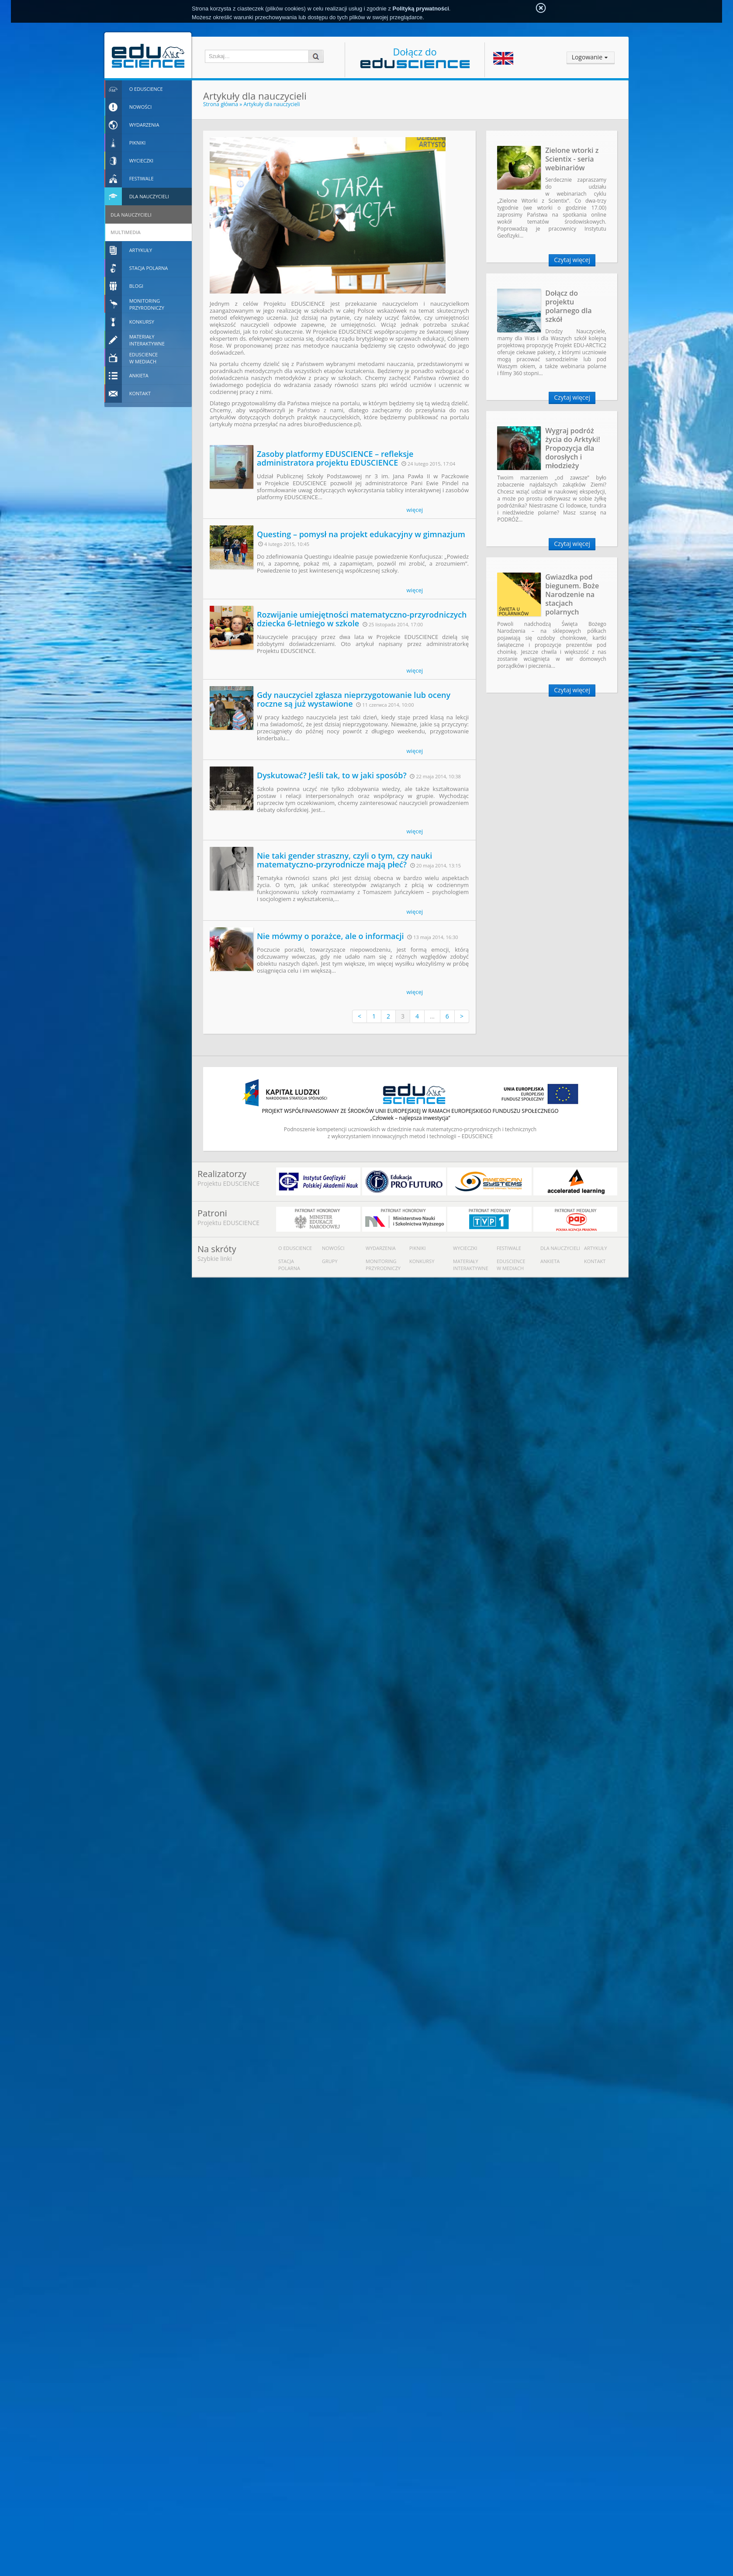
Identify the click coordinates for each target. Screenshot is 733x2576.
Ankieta (550, 1261)
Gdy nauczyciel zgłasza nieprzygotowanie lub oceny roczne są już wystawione (353, 699)
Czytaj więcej (572, 260)
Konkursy (421, 1261)
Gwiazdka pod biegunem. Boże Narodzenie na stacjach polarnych (572, 594)
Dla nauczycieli (560, 1248)
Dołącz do (415, 56)
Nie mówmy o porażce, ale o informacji (330, 936)
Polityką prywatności (421, 8)
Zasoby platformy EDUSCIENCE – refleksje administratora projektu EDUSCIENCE (335, 458)
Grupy (330, 1261)
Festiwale (509, 1248)
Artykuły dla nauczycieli (271, 104)
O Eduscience (295, 1248)
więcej (415, 510)
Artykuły (595, 1248)
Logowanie (587, 57)
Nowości (333, 1248)
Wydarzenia (381, 1248)
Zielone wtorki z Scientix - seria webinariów (571, 159)
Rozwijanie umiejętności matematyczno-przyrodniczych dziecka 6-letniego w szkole (362, 618)
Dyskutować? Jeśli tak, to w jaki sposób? (332, 775)
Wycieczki (465, 1248)
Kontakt (594, 1261)
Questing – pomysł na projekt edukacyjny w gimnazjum (361, 534)
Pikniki (417, 1248)
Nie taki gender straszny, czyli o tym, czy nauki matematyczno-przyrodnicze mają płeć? (344, 860)
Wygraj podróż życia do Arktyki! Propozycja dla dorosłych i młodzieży (572, 448)
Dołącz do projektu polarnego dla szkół (568, 306)
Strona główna (220, 104)
